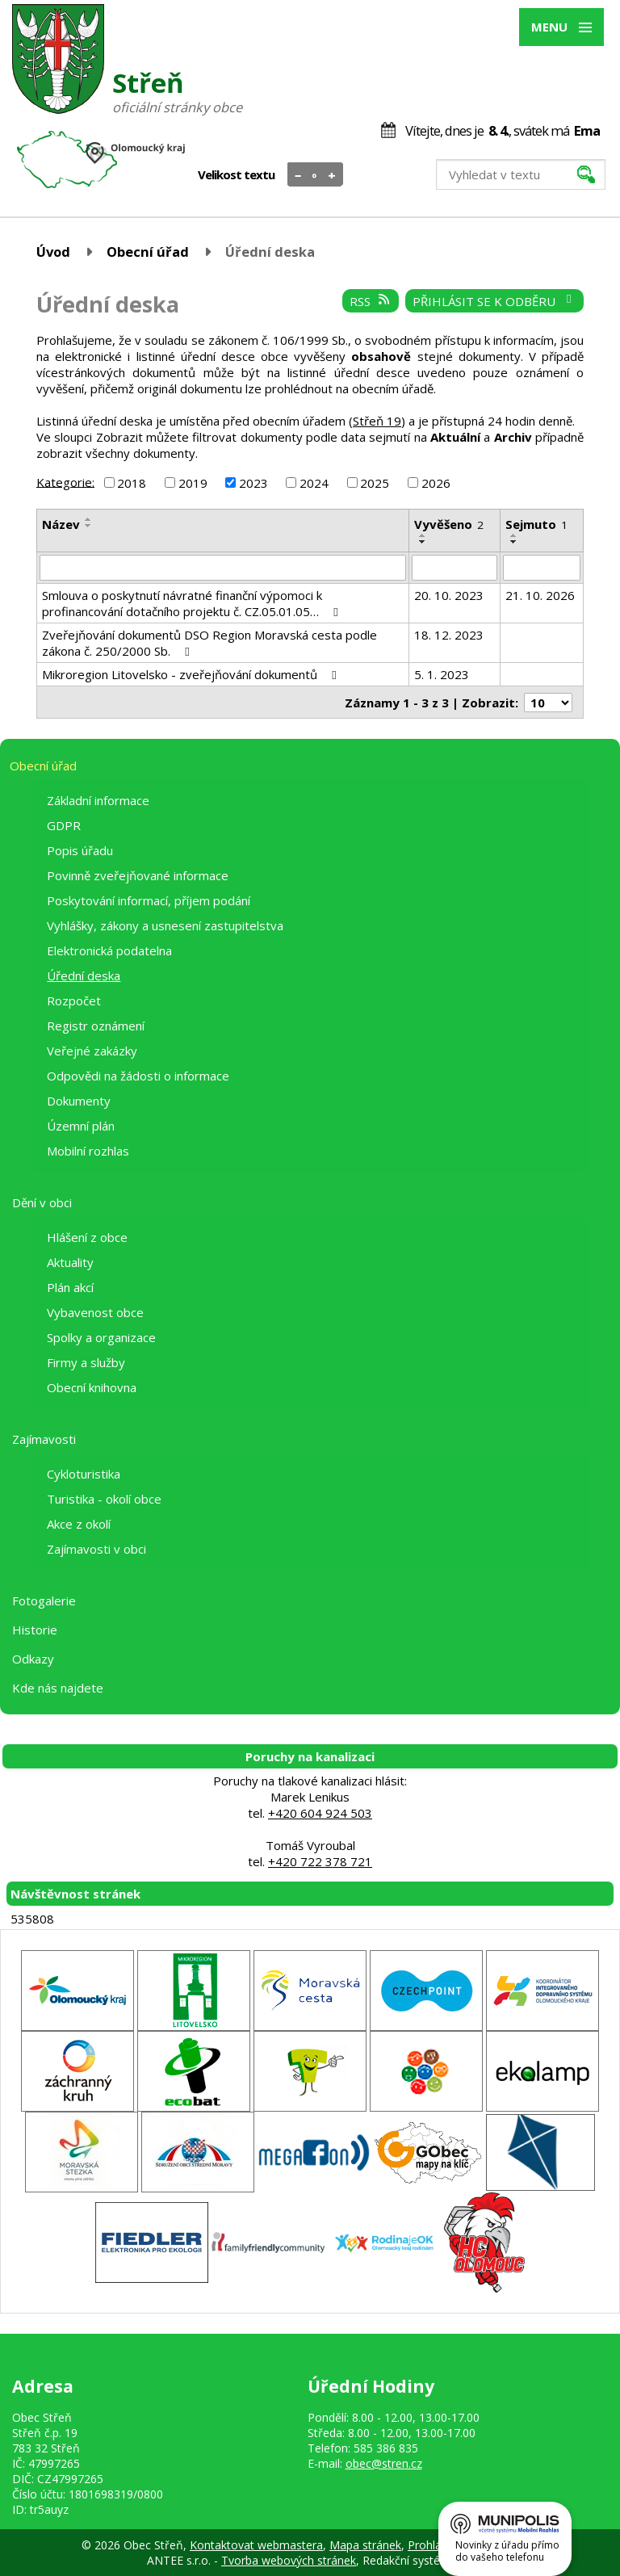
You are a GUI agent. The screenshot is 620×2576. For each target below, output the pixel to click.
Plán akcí (70, 1287)
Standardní (315, 175)
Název (61, 524)
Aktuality (70, 1262)
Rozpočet (74, 1000)
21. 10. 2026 (540, 595)
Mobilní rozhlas (88, 1151)
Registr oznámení (96, 1025)
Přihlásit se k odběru (494, 301)
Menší (298, 175)
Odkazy (33, 1659)
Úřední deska (83, 975)
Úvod (53, 251)
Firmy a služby (86, 1362)
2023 (253, 483)
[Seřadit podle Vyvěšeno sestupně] (423, 542)
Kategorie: (65, 481)
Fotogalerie (44, 1600)
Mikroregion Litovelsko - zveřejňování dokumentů (191, 674)
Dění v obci (42, 1202)
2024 (314, 483)
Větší (332, 175)
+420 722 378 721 (320, 1861)
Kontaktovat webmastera (256, 2545)
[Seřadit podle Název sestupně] (89, 525)
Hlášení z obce (87, 1237)
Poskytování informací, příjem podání (148, 900)
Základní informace (98, 800)
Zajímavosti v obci (96, 1549)
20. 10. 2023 (449, 595)
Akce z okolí (79, 1524)
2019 (192, 483)
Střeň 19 (377, 421)
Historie (34, 1630)
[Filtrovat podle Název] (223, 568)
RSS (371, 301)
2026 (435, 483)
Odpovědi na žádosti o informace (138, 1076)
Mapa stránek (365, 2545)
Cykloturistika (83, 1474)
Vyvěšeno (449, 524)
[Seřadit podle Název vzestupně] (89, 519)
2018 (131, 483)
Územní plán (81, 1126)
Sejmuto (536, 524)
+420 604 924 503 (320, 1813)
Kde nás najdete (57, 1688)
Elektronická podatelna (109, 950)
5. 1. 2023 (441, 674)
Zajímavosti (44, 1439)
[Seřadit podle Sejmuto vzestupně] (514, 535)
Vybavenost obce (95, 1312)
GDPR (64, 825)
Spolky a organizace (101, 1337)
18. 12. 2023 (449, 635)
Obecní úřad (148, 251)
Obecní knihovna (91, 1387)
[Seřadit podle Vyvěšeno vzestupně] (423, 535)
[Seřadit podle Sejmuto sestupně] (514, 542)
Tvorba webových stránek (288, 2560)
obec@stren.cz (384, 2463)
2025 (374, 483)
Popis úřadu (80, 850)
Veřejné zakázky (92, 1051)
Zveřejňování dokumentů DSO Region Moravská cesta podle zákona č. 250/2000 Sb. (209, 643)
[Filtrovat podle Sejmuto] (541, 568)
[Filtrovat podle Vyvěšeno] (454, 568)
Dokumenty (79, 1101)
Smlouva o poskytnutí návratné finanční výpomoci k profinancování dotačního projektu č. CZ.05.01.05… (192, 603)
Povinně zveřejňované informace (137, 875)
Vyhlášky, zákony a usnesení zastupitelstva (165, 925)
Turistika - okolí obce (104, 1499)
